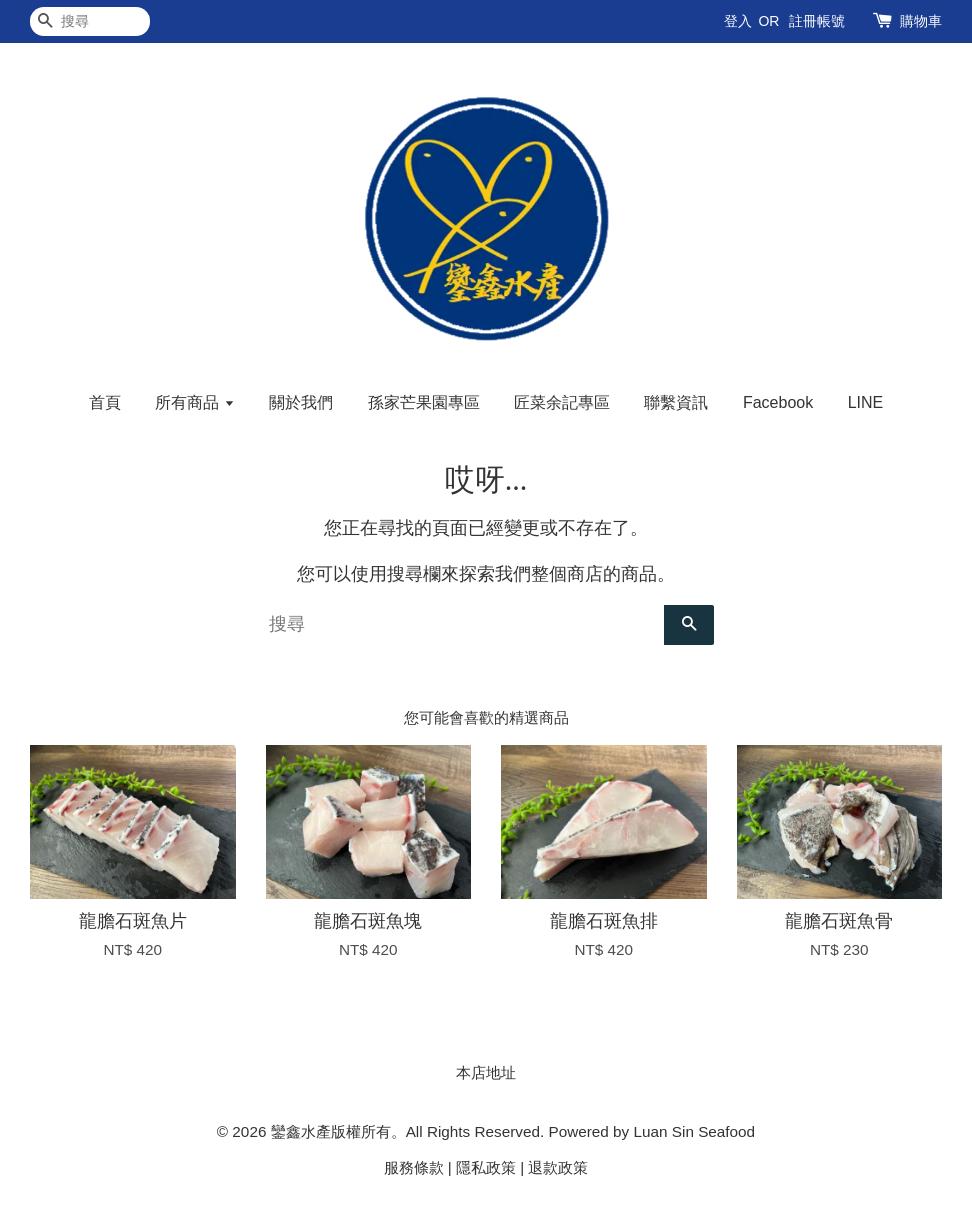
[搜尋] (90, 21)
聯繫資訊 (676, 402)
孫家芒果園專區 (424, 402)
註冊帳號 (817, 21)
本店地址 (486, 1072)
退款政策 (558, 1167)
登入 (738, 21)
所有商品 (194, 402)
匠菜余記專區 (562, 402)
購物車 (921, 21)
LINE (866, 402)
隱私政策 (486, 1167)
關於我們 (301, 402)
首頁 (105, 402)
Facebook (778, 402)
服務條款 (414, 1167)
